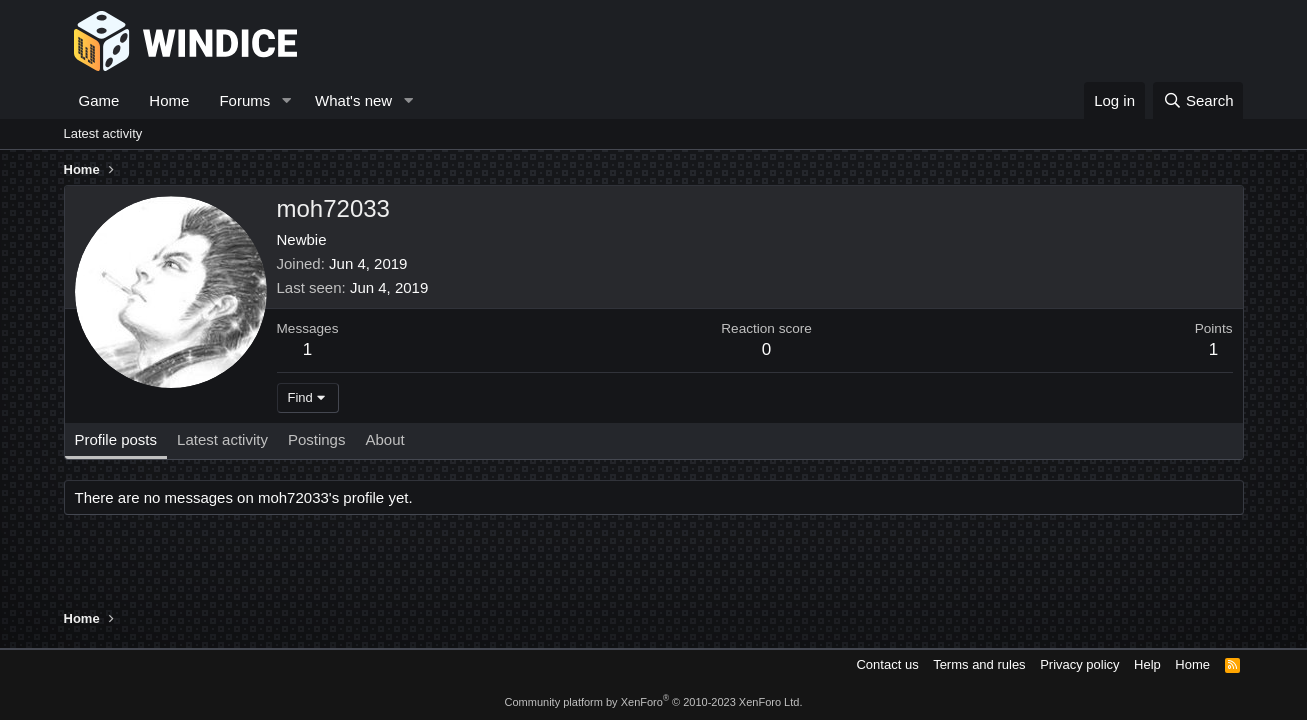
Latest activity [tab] (222, 439)
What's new (353, 100)
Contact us (887, 664)
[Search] (1198, 100)
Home (169, 100)
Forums (244, 100)
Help (1147, 664)
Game (99, 100)
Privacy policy (1079, 664)
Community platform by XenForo (654, 702)
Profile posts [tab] (116, 439)
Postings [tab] (317, 439)
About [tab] (384, 439)
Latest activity (103, 133)
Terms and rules (979, 664)
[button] (286, 100)
